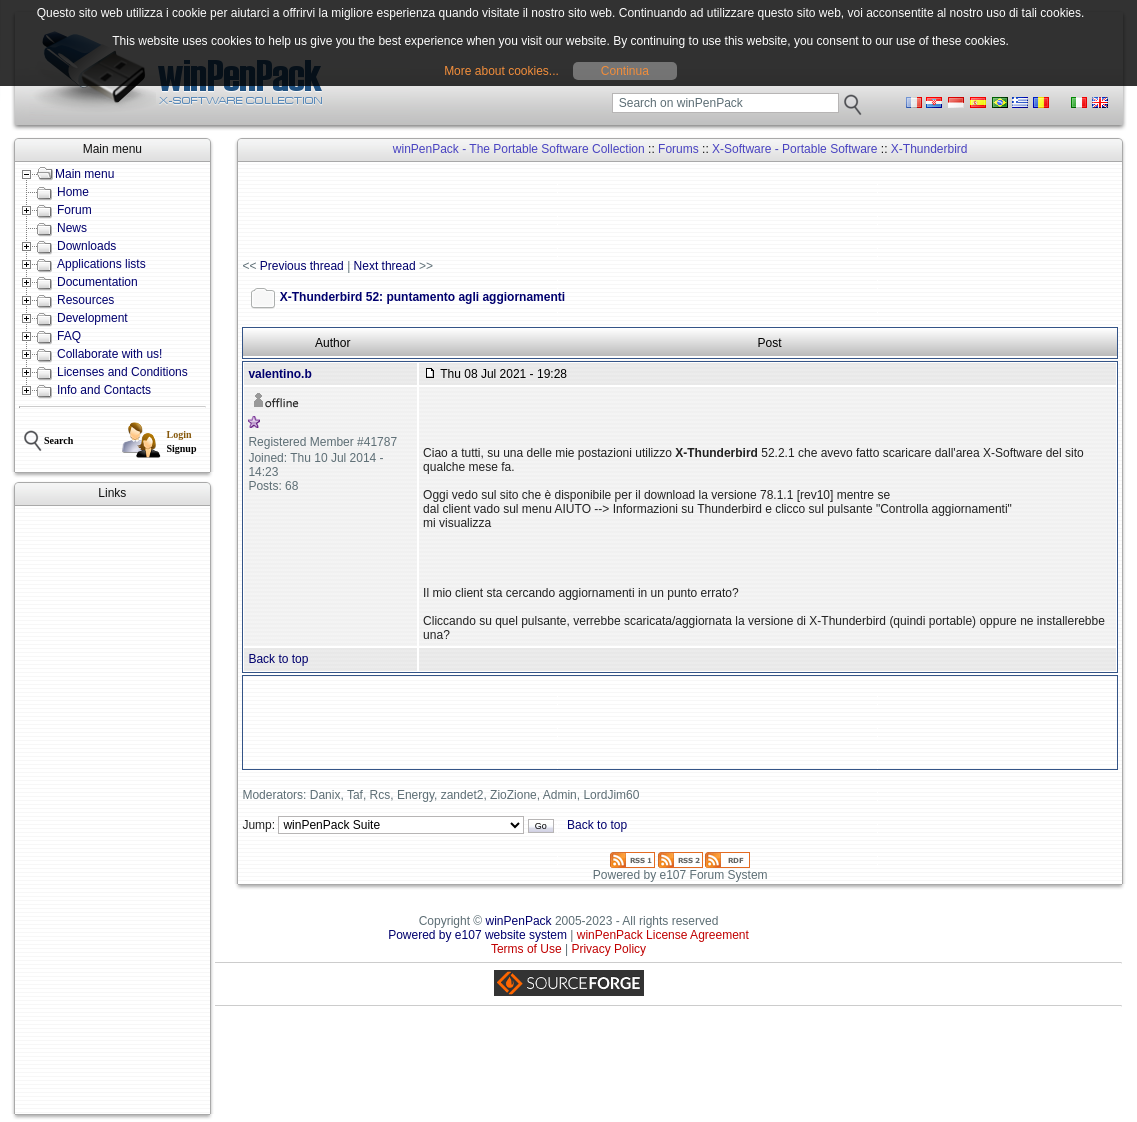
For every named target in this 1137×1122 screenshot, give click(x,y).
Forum (74, 210)
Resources (85, 300)
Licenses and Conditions (122, 372)
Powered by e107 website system (477, 935)
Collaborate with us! (109, 354)
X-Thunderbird (929, 149)
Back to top (278, 659)
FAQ (69, 336)
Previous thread (302, 266)
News (72, 228)
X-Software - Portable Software (794, 149)
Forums (678, 149)
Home (73, 192)
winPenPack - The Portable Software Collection (519, 149)
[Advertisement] (112, 810)
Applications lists (101, 264)
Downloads (86, 246)
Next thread (385, 266)
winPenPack (519, 921)
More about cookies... (501, 71)
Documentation (97, 282)
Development (92, 318)
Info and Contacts (104, 390)
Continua (625, 71)
